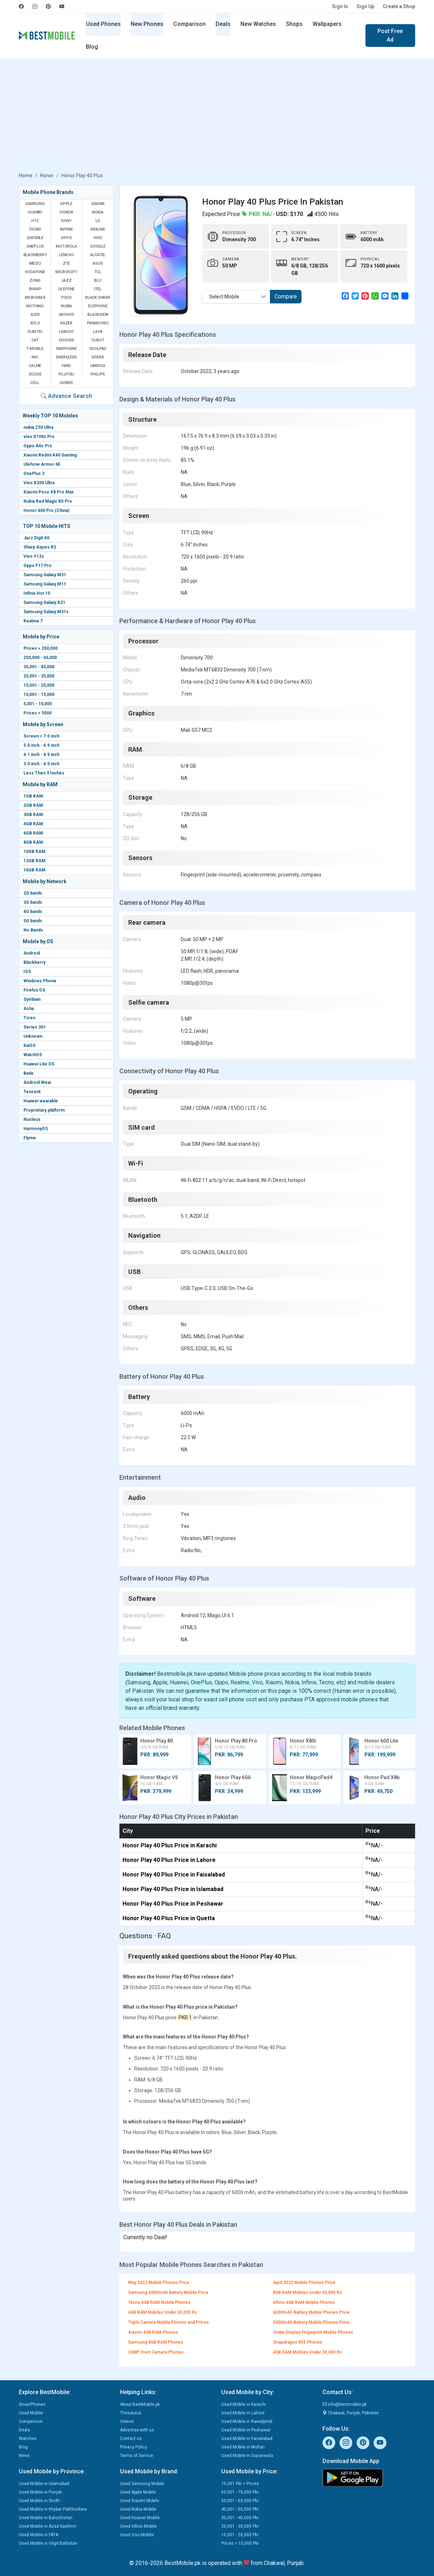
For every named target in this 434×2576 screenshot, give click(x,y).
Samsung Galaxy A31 (44, 602)
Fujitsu (67, 374)
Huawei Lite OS (38, 1064)
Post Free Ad (390, 35)
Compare (286, 296)
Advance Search (66, 396)
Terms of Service (136, 2455)
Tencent (31, 1091)
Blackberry (34, 962)
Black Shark (97, 297)
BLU (97, 280)
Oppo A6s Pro (37, 445)
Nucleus (31, 1119)
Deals (223, 24)
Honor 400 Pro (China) (46, 510)
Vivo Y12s (33, 556)
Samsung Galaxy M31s (46, 611)
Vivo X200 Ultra (38, 482)
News (24, 2455)
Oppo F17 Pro (37, 565)
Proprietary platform (44, 1110)
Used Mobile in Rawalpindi (246, 2421)
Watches (28, 2438)
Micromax (35, 297)
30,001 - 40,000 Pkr (240, 2517)
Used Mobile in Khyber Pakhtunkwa (53, 2509)
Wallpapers (327, 24)
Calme (35, 365)
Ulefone (66, 289)
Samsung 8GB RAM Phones (155, 2342)
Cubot (97, 340)
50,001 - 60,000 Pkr (240, 2500)
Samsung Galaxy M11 (44, 584)
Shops (294, 24)
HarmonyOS (35, 1128)
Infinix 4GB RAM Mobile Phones (304, 2302)
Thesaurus (130, 2412)
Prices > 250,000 (40, 648)
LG (98, 220)
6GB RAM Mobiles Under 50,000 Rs (162, 2312)
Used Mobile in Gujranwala (247, 2455)
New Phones (147, 24)
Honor (47, 175)
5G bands (32, 920)
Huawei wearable (40, 1100)
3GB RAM (33, 814)
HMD (66, 365)
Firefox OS (34, 990)
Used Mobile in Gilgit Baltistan (48, 2543)
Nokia (97, 212)
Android (31, 953)
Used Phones (103, 24)
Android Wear (37, 1082)
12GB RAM (34, 860)
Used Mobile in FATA (38, 2534)
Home (25, 175)
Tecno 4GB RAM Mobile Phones (159, 2302)
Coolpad (98, 348)
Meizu (35, 263)
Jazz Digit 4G (36, 537)
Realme (98, 229)
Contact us (131, 2438)
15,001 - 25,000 (38, 685)
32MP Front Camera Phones (156, 2352)
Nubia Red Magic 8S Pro (47, 501)
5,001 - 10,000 (37, 703)
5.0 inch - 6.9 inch (41, 745)
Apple (66, 203)
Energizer (66, 357)
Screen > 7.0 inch (41, 736)
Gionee (66, 382)
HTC (35, 220)
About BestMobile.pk (140, 2404)
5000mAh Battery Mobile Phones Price (311, 2322)
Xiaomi (97, 203)
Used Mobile (31, 2412)
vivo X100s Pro (39, 436)
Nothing (35, 306)
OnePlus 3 (33, 473)
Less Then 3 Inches (43, 773)
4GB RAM (33, 823)
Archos (66, 314)
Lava (97, 331)
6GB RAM (33, 833)
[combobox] (236, 296)
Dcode (35, 374)
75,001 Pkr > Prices (240, 2483)
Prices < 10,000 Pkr (240, 2543)
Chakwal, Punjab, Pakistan (350, 2412)
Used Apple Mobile (138, 2492)
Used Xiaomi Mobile (139, 2500)
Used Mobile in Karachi (243, 2404)
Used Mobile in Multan (243, 2447)
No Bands (33, 930)
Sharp (35, 289)
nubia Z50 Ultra (38, 427)
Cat (35, 340)
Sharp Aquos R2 (39, 547)
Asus (98, 263)
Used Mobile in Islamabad (44, 2483)
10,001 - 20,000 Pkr (240, 2534)
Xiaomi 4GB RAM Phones (153, 2332)
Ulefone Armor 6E (41, 464)
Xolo (35, 323)
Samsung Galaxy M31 (44, 574)
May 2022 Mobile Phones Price (158, 2282)
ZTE (66, 263)
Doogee (66, 340)
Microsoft (66, 272)
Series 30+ (34, 1027)
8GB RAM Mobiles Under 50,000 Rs (307, 2292)
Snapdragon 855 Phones (297, 2342)
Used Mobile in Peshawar (246, 2430)
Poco (66, 297)
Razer (66, 323)
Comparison (189, 24)
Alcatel (98, 255)
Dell (35, 382)
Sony (66, 220)
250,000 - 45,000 (40, 657)
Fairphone (66, 348)
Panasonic (97, 323)
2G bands (32, 893)
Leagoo (66, 331)
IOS (27, 971)
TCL (97, 272)
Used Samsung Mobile (142, 2483)
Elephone (97, 306)
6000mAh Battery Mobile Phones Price (311, 2312)
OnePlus (35, 246)
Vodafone (35, 272)
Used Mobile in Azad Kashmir (47, 2526)
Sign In (340, 6)
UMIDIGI (98, 365)
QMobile (35, 238)
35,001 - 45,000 (38, 666)
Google (97, 246)
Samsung (35, 203)
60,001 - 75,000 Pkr (240, 2492)
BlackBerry (35, 255)
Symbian (31, 999)
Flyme (29, 1137)
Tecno (35, 229)
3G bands (32, 902)
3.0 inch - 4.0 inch (41, 763)
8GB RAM (33, 842)
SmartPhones (32, 2404)
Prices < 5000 (37, 713)
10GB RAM (34, 851)
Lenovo (66, 255)
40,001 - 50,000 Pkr (240, 2509)
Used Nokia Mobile (138, 2509)
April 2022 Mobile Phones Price (304, 2282)
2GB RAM (33, 805)
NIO (35, 357)
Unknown (32, 1036)
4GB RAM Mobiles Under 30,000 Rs (307, 2352)
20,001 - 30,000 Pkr (240, 2526)
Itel (98, 289)
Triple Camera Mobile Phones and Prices (168, 2322)
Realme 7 (33, 621)
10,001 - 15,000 (38, 694)
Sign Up (365, 6)
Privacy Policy (133, 2447)
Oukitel (35, 331)
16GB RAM (34, 870)
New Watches (258, 24)
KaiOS (29, 1045)
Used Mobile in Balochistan (45, 2517)
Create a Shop (399, 6)
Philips (98, 374)
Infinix (66, 229)
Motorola (66, 246)
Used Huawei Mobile (140, 2517)
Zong (34, 280)
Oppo (66, 238)
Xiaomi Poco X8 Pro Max (48, 492)
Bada (28, 1073)
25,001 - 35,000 (38, 676)
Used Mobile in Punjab (40, 2492)
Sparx (98, 357)
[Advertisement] (217, 116)
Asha (28, 1008)
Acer (35, 314)
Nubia (66, 306)
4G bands (32, 911)
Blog (92, 46)
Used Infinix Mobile (138, 2526)
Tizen (29, 1017)
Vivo (97, 238)
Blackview (97, 314)
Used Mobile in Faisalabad (246, 2438)
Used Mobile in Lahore (243, 2412)
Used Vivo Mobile (137, 2534)
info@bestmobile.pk (344, 2404)
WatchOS (32, 1054)
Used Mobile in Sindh (39, 2500)
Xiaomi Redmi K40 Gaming (50, 455)
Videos (127, 2421)
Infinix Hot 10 (36, 593)
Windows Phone (39, 980)
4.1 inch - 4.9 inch (41, 754)
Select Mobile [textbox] (224, 296)
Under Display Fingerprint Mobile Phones (313, 2332)
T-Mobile (34, 348)
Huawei (35, 212)
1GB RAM (33, 796)
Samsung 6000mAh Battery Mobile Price (168, 2292)
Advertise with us (137, 2430)
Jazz (66, 280)
